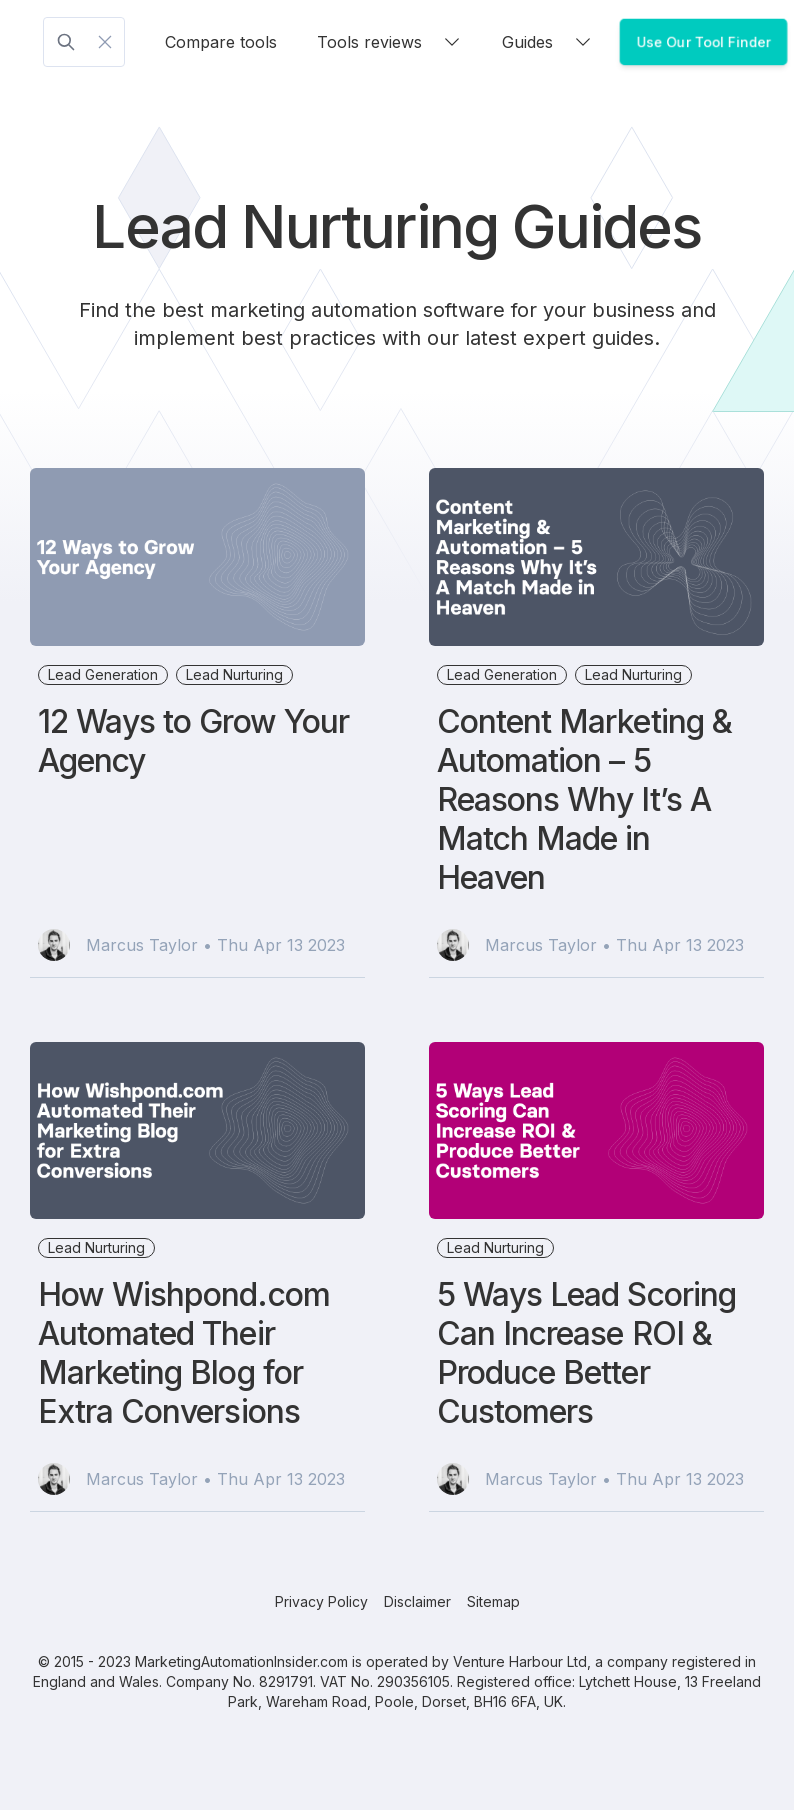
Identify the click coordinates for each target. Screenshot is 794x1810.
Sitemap (493, 1601)
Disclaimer (417, 1601)
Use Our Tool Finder (703, 41)
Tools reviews (389, 42)
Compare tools (221, 42)
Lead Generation (103, 674)
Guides (547, 42)
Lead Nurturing (234, 674)
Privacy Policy (321, 1601)
